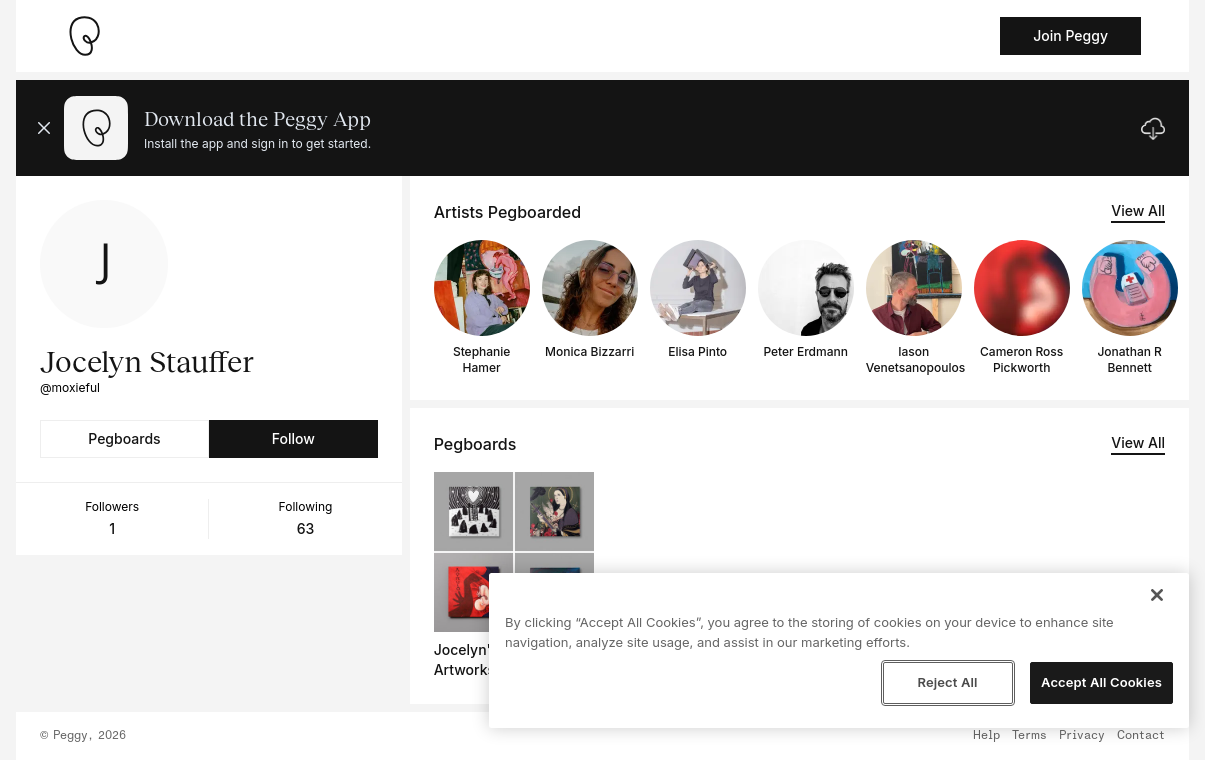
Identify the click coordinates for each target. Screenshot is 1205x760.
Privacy (1082, 736)
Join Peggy (1070, 35)
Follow (293, 438)
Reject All (947, 682)
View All (1138, 210)
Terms (1029, 736)
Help (986, 736)
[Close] (1157, 595)
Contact (1141, 736)
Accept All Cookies (1101, 682)
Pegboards (124, 438)
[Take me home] (84, 36)
